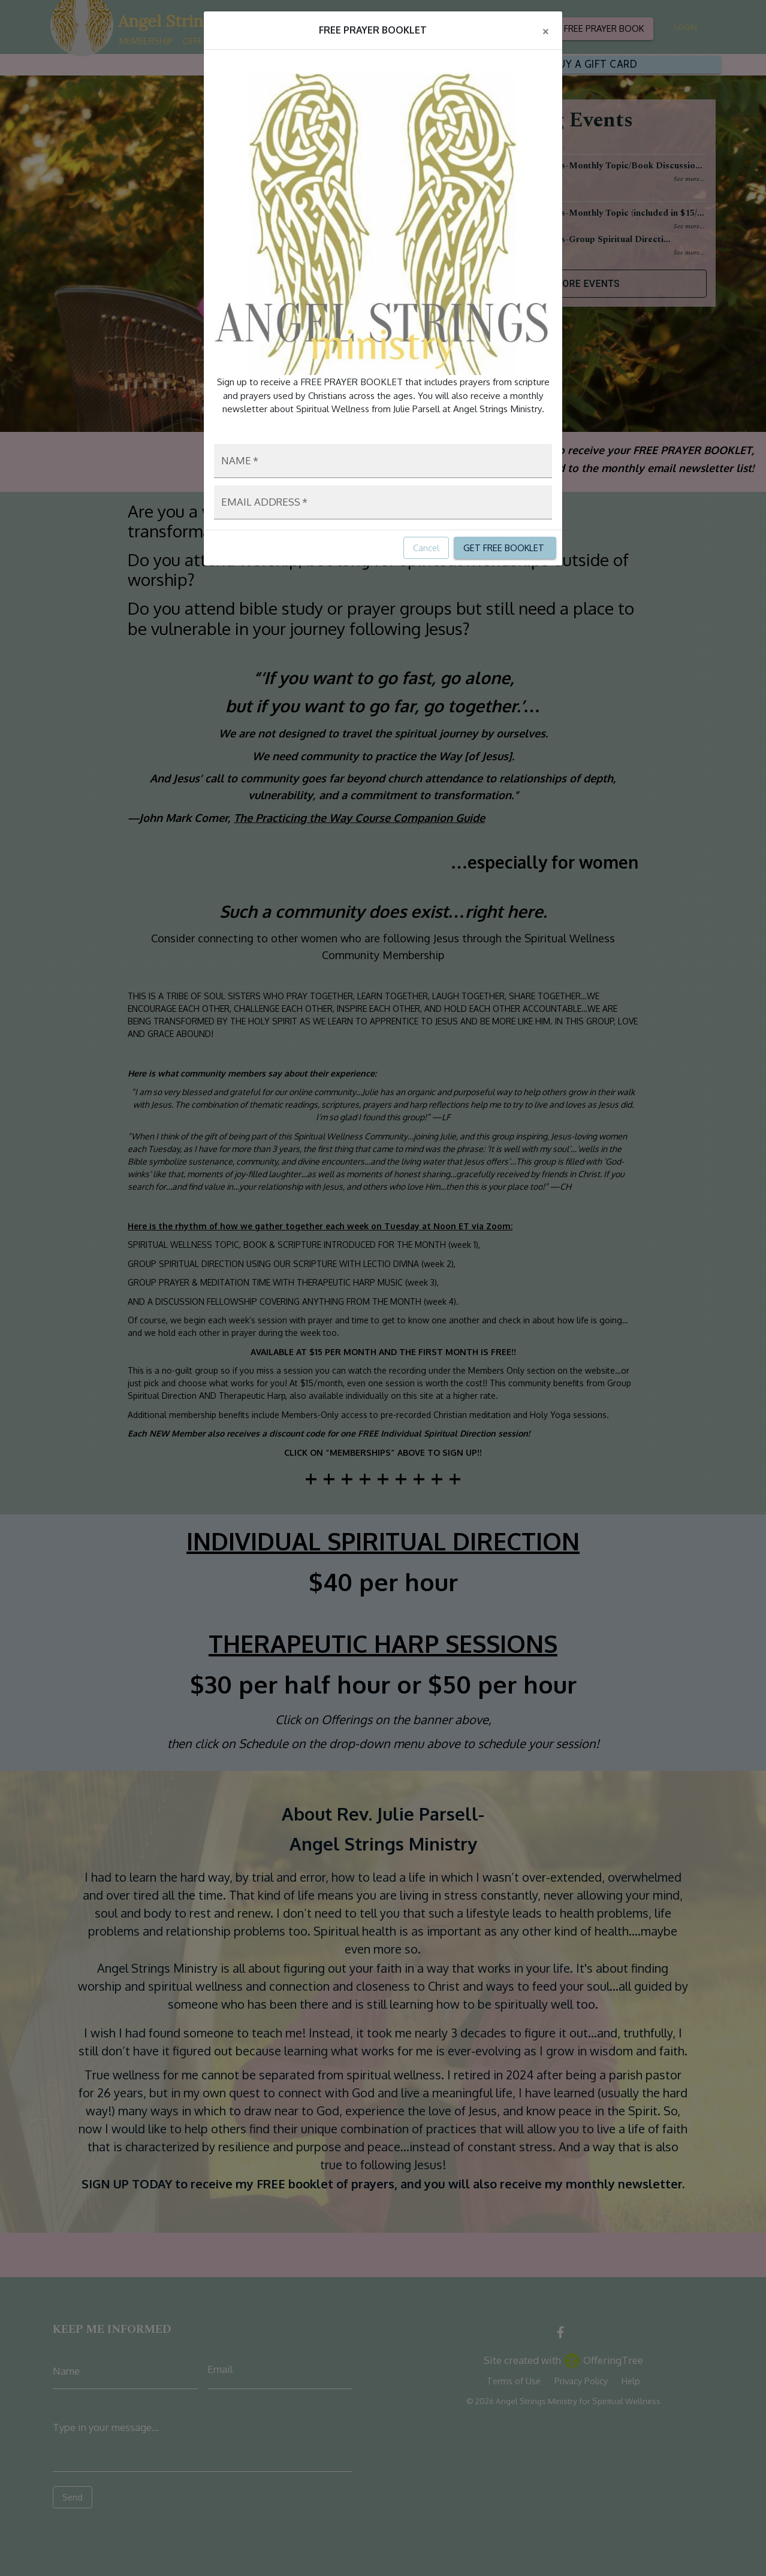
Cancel (426, 548)
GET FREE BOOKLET (505, 548)
